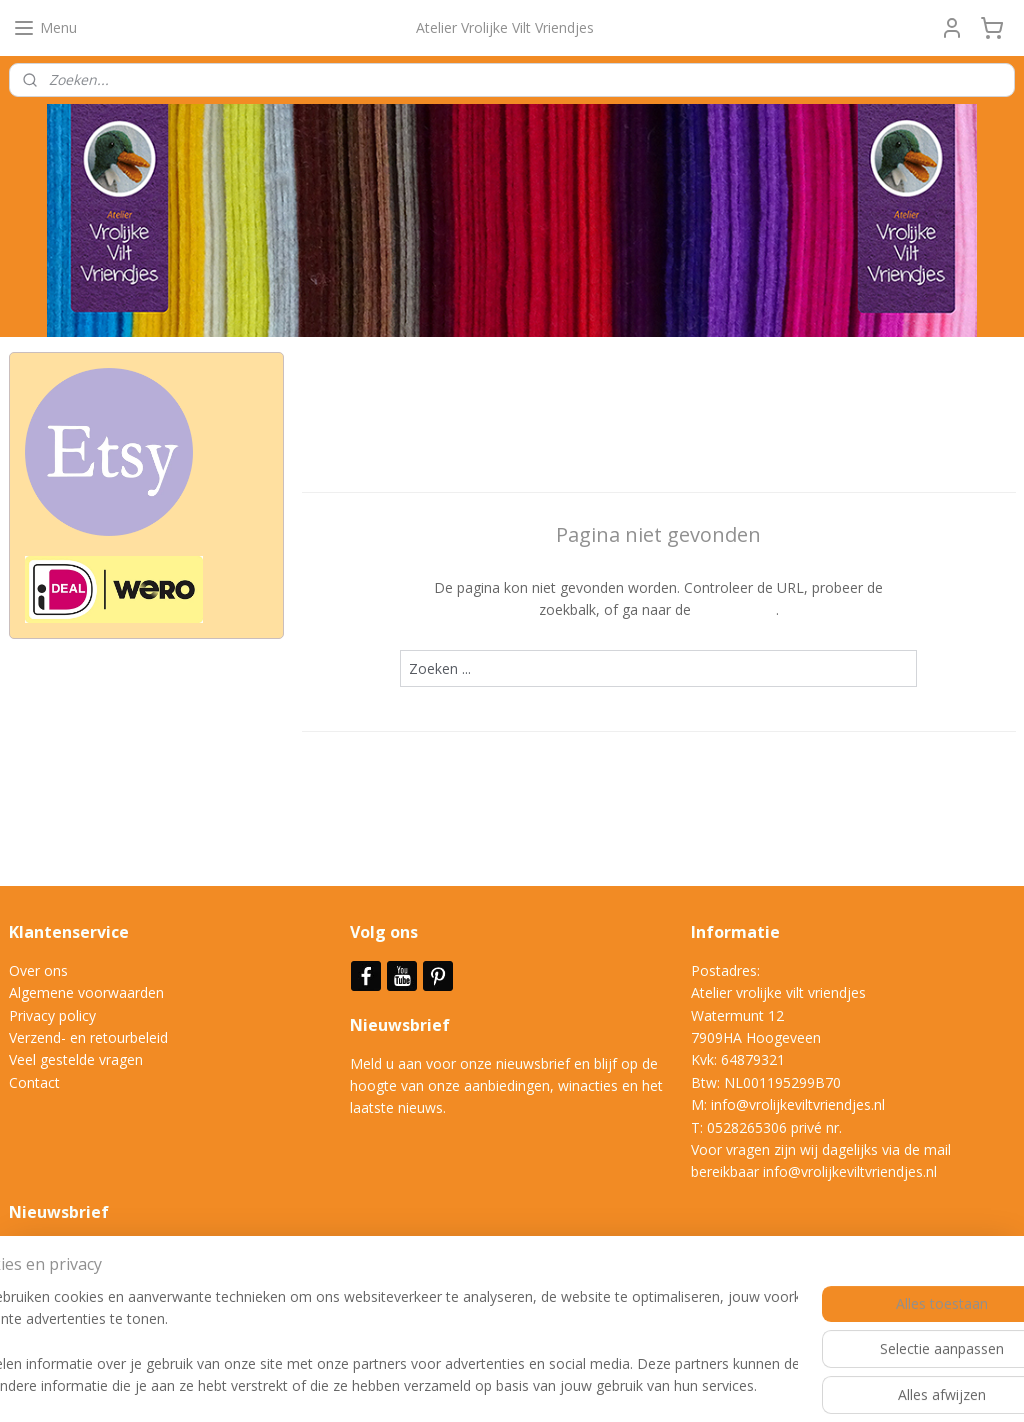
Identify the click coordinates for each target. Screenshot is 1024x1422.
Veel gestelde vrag (68, 1059)
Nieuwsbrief (402, 1025)
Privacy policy (52, 1015)
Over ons (38, 970)
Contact (34, 1082)
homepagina (734, 609)
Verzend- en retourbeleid (88, 1037)
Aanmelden (61, 1297)
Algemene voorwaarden (86, 992)
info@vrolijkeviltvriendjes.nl (798, 1104)
